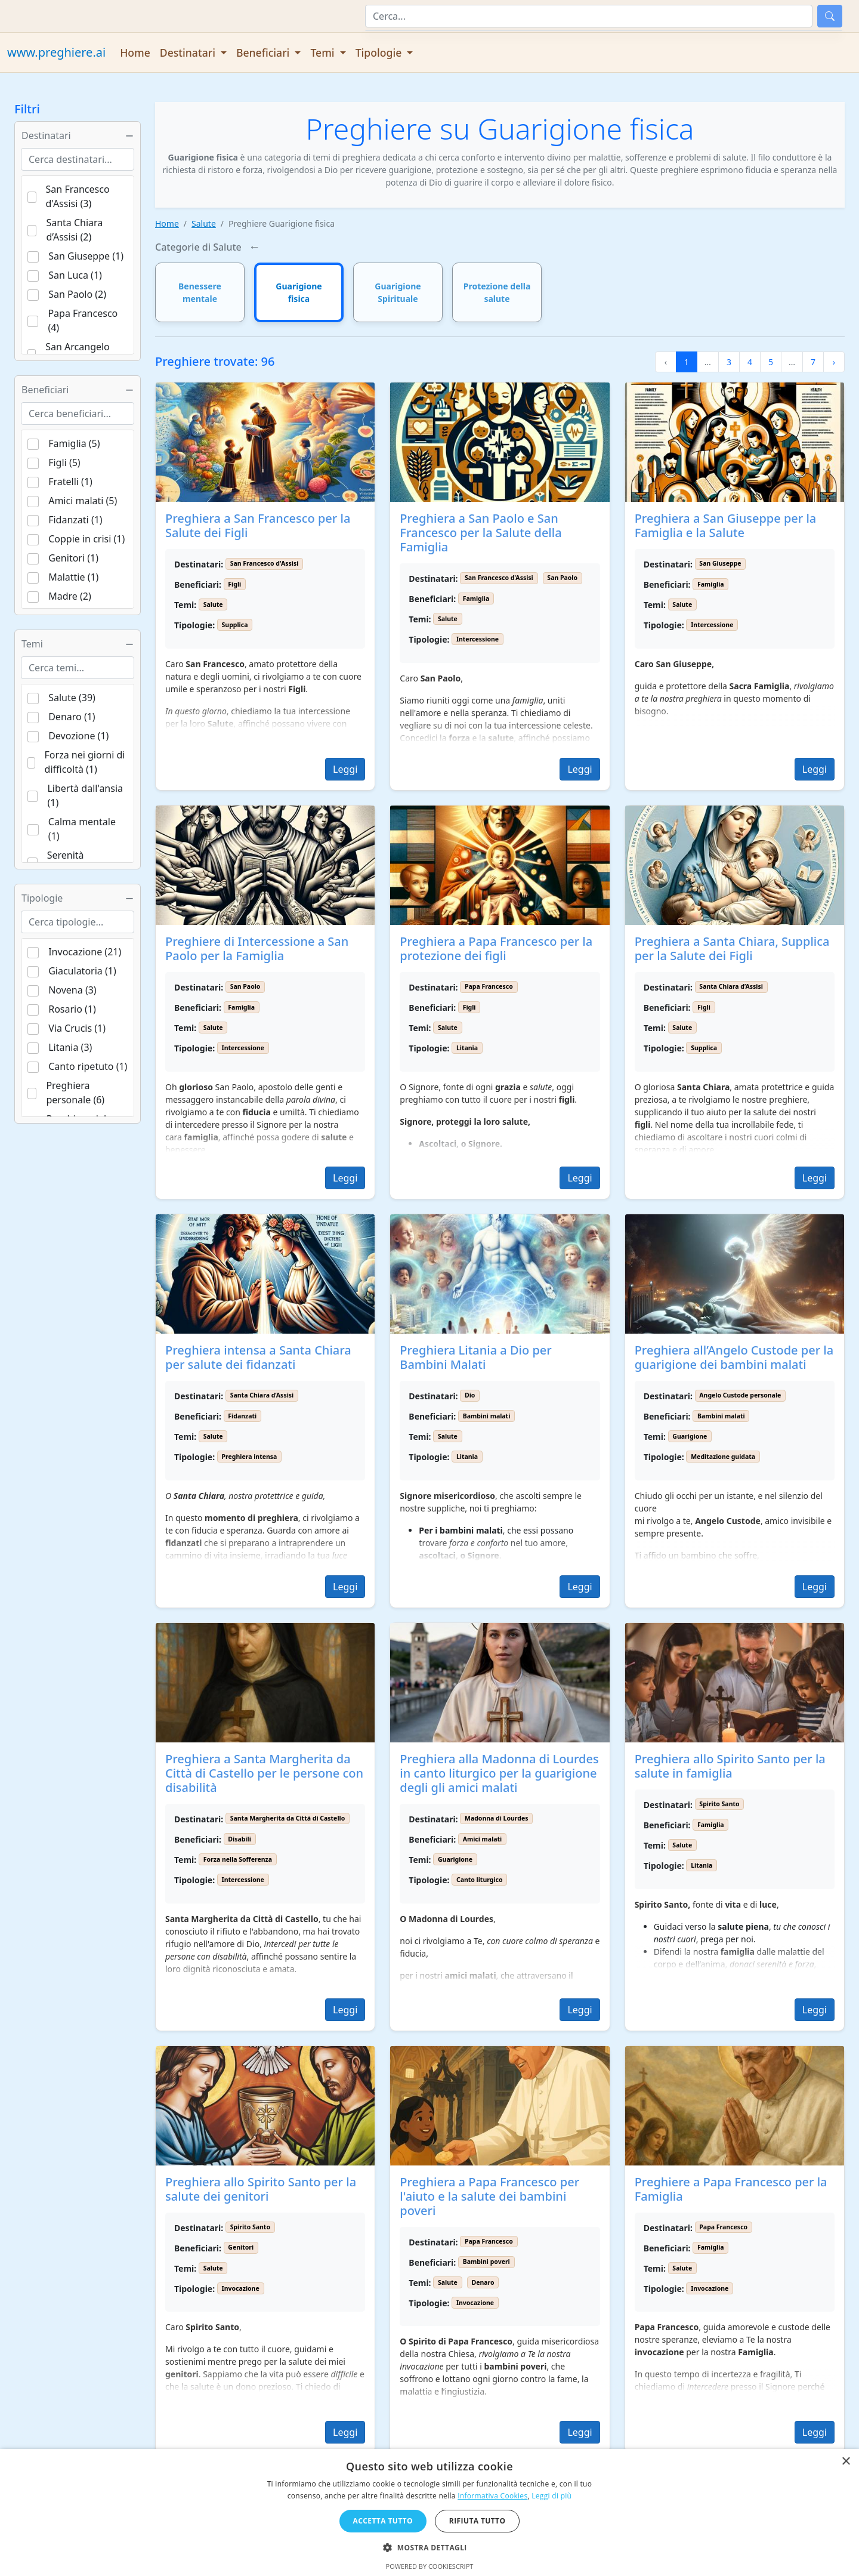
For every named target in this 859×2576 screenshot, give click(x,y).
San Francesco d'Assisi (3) (78, 196)
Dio (470, 1395)
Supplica (235, 625)
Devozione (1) (78, 735)
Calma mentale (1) (82, 829)
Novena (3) (72, 990)
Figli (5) (64, 462)
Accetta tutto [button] (383, 2521)
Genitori (241, 2247)
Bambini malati (487, 1416)
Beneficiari (77, 389)
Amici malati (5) (82, 500)
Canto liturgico (479, 1879)
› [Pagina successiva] (834, 362)
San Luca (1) (75, 275)
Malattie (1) (73, 577)
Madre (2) (69, 596)
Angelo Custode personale (740, 1395)
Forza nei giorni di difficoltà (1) (85, 762)
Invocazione (240, 2288)
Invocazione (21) (84, 951)
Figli (234, 584)
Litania (467, 1048)
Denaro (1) (71, 716)
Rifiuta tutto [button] (477, 2521)
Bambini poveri (486, 2261)
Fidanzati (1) (75, 519)
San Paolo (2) (77, 294)
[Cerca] (588, 16)
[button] (429, 2547)
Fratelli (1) (70, 481)
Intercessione (477, 639)
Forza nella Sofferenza (237, 1859)
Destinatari (77, 135)
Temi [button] (323, 52)
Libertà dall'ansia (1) (85, 795)
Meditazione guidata (723, 1456)
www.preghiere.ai (56, 52)
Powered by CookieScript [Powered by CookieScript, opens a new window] (430, 2566)
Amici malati (482, 1839)
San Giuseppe (720, 563)
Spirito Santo (719, 1804)
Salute (203, 223)
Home (135, 52)
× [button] (845, 2461)
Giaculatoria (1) (82, 970)
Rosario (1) (72, 1009)
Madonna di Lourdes (496, 1818)
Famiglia (476, 598)
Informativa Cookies (492, 2496)
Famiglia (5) (74, 443)
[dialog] (429, 2512)
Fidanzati (242, 1416)
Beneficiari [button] (264, 52)
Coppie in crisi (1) (86, 538)
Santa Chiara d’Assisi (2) (74, 229)
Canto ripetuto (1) (87, 1066)
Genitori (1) (73, 557)
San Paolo (562, 577)
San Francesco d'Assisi (264, 563)
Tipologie (77, 898)
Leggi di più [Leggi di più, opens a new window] (551, 2496)
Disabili (239, 1839)
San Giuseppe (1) (85, 256)
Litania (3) (70, 1047)
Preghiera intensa (249, 1456)
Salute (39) (71, 697)
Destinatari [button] (189, 52)
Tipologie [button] (380, 52)
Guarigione (689, 1436)
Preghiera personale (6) (75, 1092)
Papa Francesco (489, 986)
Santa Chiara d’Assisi (731, 986)
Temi (77, 644)
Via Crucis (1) (77, 1028)
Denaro (483, 2282)
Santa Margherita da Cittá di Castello (287, 1818)
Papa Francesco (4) (83, 320)
